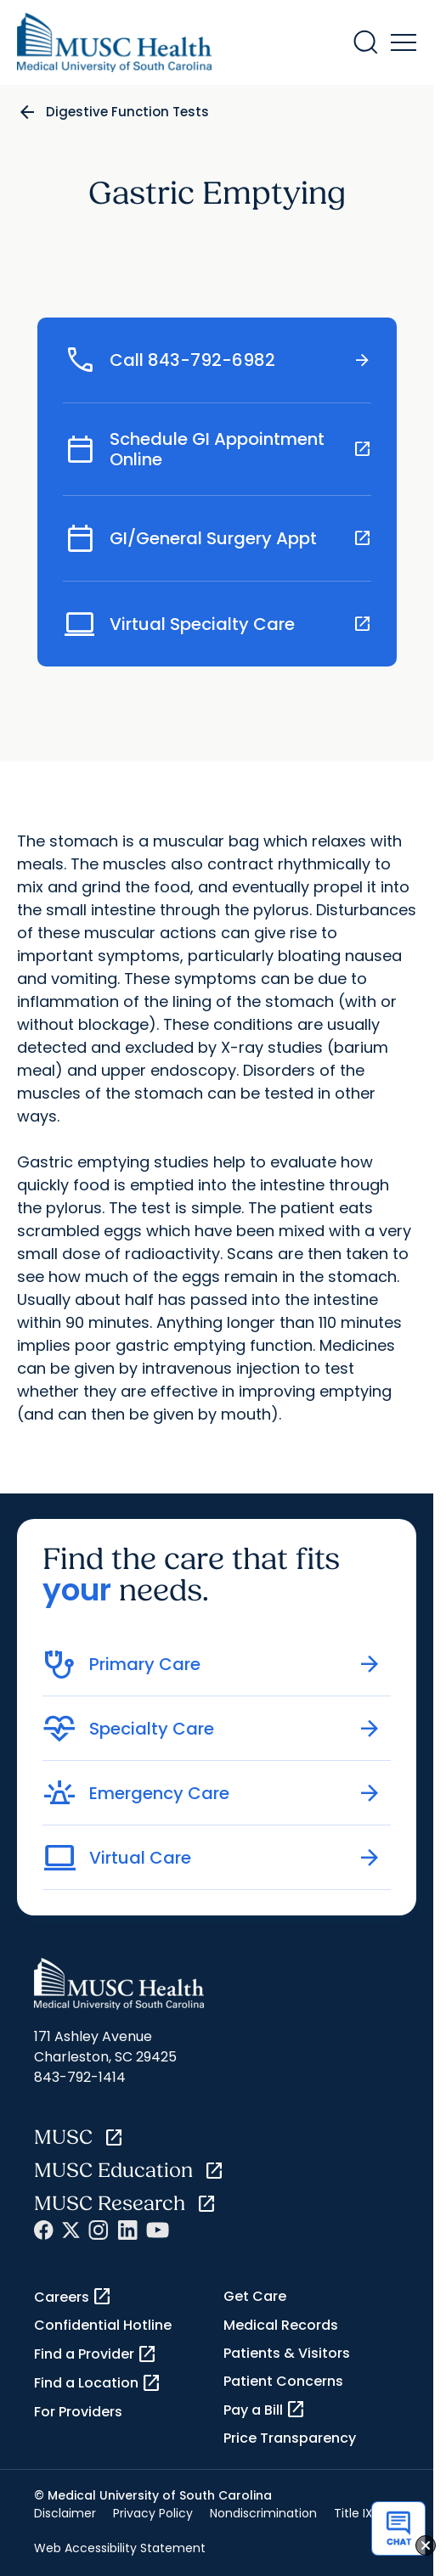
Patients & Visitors (286, 2353)
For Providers (78, 2411)
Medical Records (280, 2325)
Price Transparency (289, 2438)
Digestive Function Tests (127, 112)
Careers (73, 2297)
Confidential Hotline (103, 2325)
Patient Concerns (283, 2381)
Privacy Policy (153, 2513)
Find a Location (97, 2383)
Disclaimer (65, 2513)
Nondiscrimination (263, 2513)
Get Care (254, 2296)
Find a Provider (95, 2354)
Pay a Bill (264, 2409)
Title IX (353, 2513)
